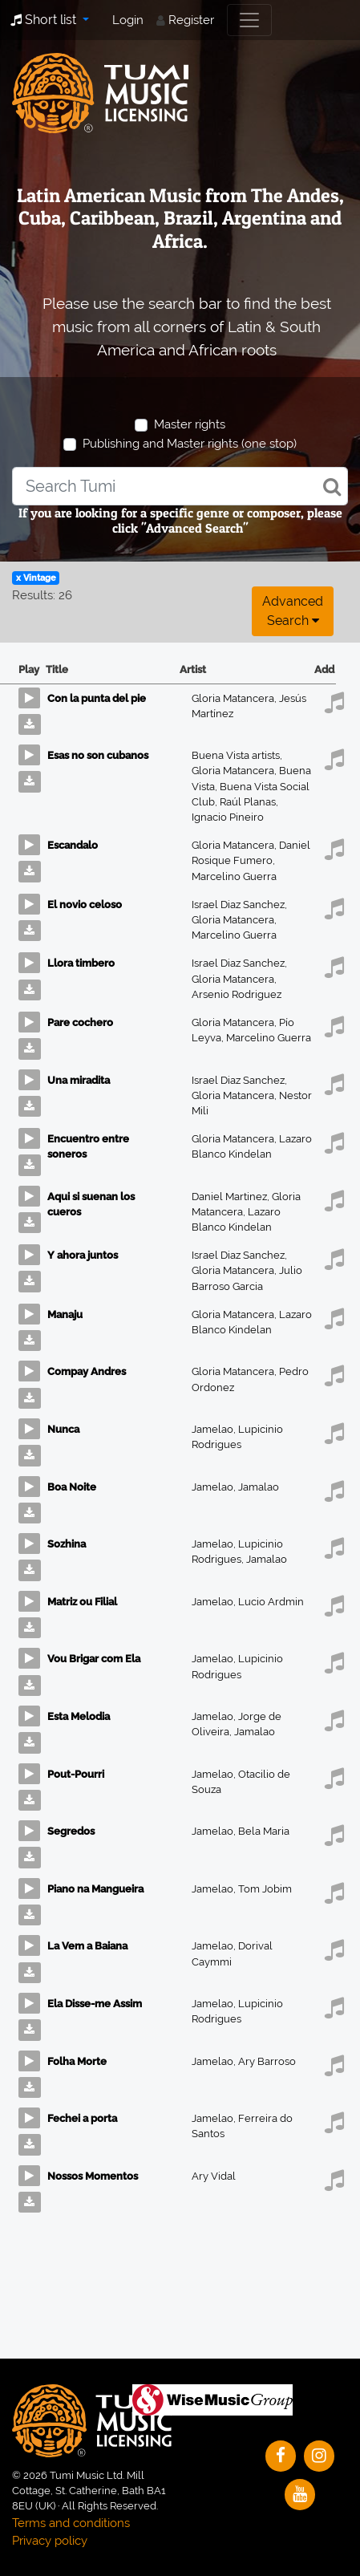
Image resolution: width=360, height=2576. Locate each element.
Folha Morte (77, 2061)
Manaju (65, 1314)
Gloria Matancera (235, 698)
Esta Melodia (78, 1716)
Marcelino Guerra (234, 876)
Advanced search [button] (292, 611)
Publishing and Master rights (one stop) (190, 443)
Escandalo (72, 845)
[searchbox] (180, 486)
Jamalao (258, 1487)
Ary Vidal (214, 2176)
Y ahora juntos (82, 1255)
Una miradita (78, 1080)
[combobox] (180, 486)
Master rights (189, 424)
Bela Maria (263, 1831)
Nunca (63, 1429)
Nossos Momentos (92, 2176)
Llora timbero (81, 963)
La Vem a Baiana (87, 1946)
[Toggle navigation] (249, 20)
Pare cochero (80, 1022)
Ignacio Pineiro (228, 817)
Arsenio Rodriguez (236, 994)
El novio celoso (84, 905)
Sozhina (66, 1544)
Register (191, 20)
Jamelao (215, 1429)
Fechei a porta (82, 2118)
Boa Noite (71, 1487)
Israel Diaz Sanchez (239, 905)
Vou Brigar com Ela (93, 1659)
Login (128, 20)
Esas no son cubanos (97, 755)
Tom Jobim (265, 1889)
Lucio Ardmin (271, 1602)
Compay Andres (86, 1371)
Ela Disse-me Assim (94, 2004)
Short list (44, 19)
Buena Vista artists (237, 755)
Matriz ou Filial (82, 1602)
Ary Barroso (267, 2061)
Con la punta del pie (96, 698)
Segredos (71, 1831)
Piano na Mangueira (95, 1889)
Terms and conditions (71, 2523)
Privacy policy (49, 2540)
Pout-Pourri (75, 1774)
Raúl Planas (249, 802)
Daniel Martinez (232, 1197)
